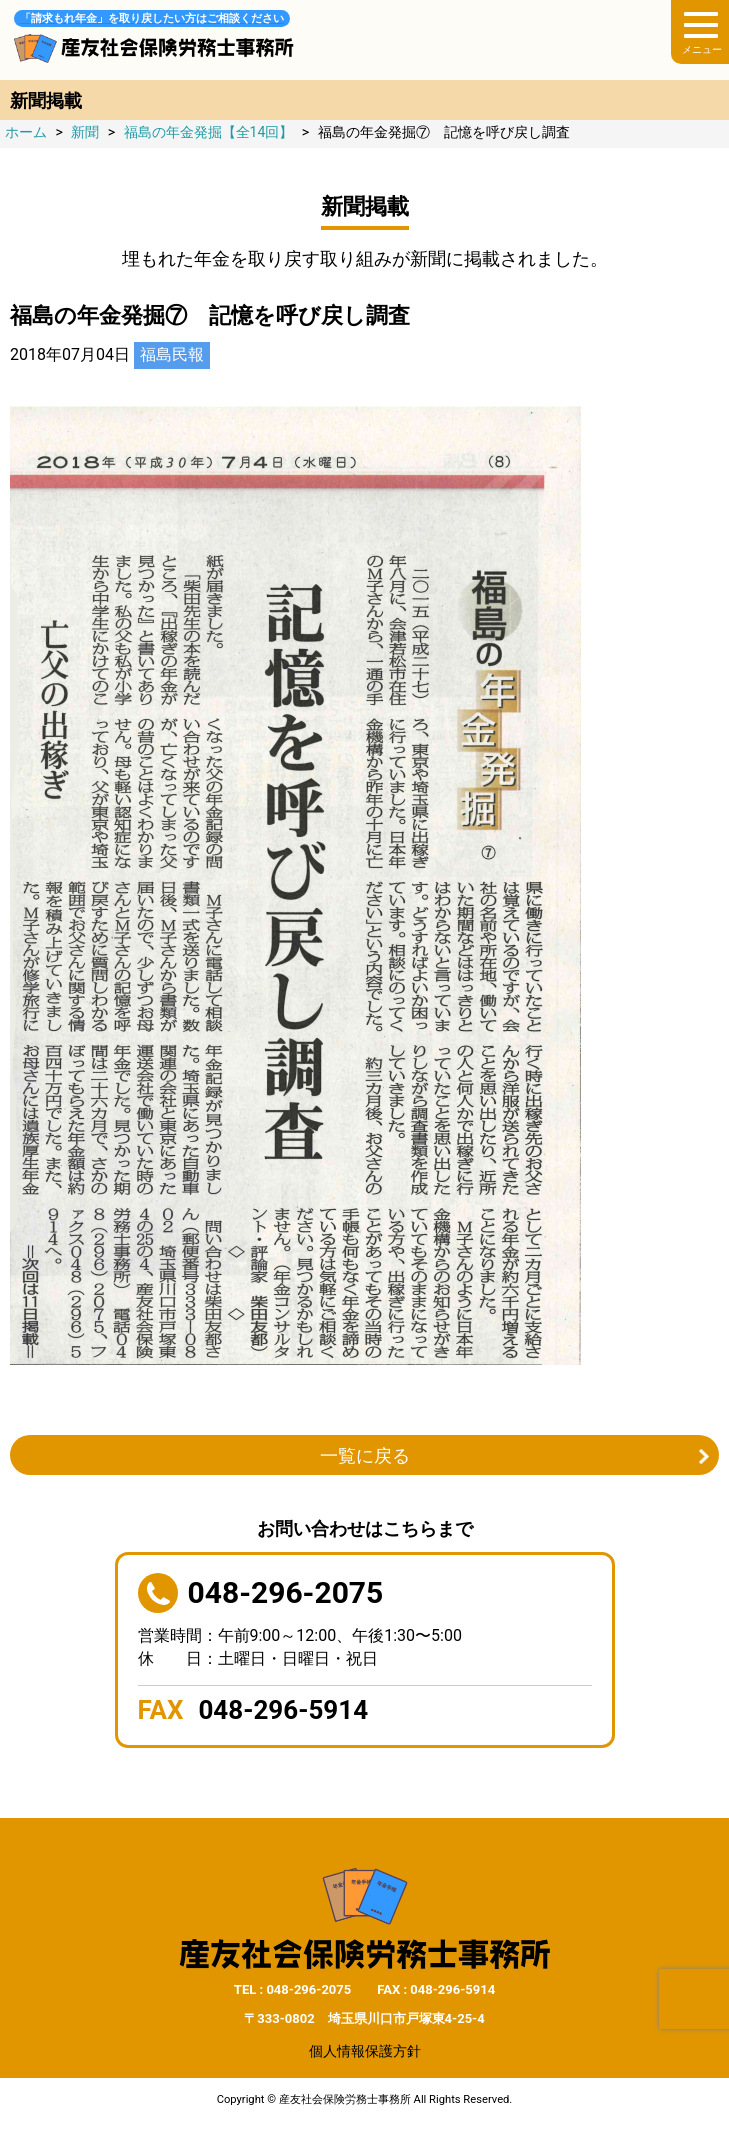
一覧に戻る (365, 1455)
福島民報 (172, 354)
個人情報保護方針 (365, 2051)
